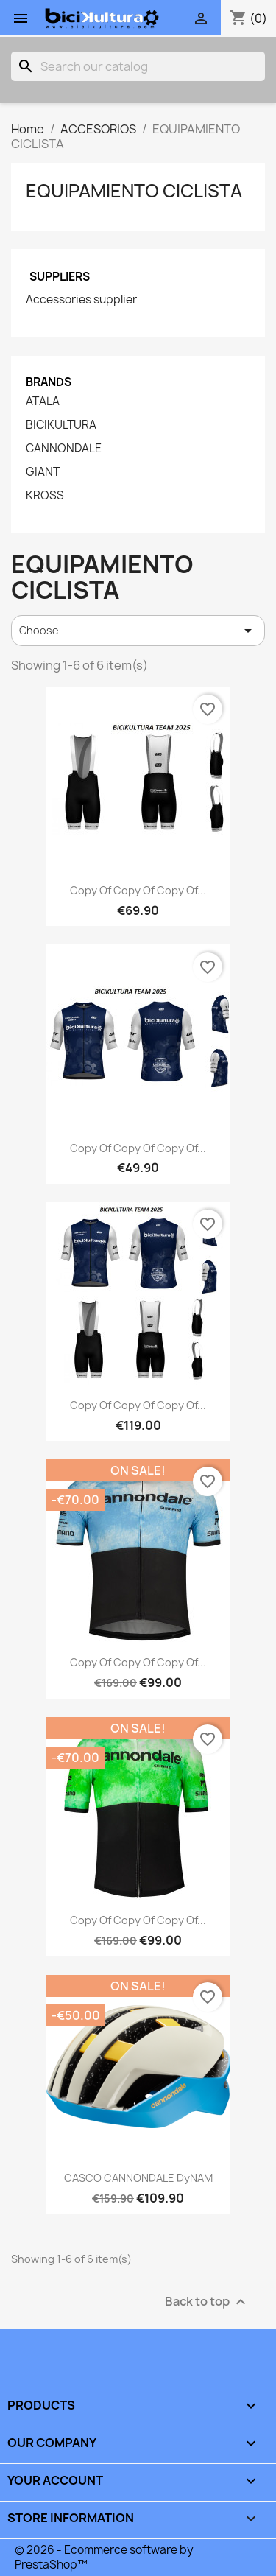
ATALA (43, 401)
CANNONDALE (64, 448)
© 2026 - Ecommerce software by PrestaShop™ (104, 2557)
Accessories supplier (81, 299)
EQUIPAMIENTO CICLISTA (134, 190)
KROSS (45, 495)
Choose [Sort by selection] (138, 630)
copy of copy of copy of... (138, 890)
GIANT (43, 472)
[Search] (138, 66)
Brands (48, 382)
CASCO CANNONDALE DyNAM (138, 2178)
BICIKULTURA (61, 425)
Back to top (207, 2302)
